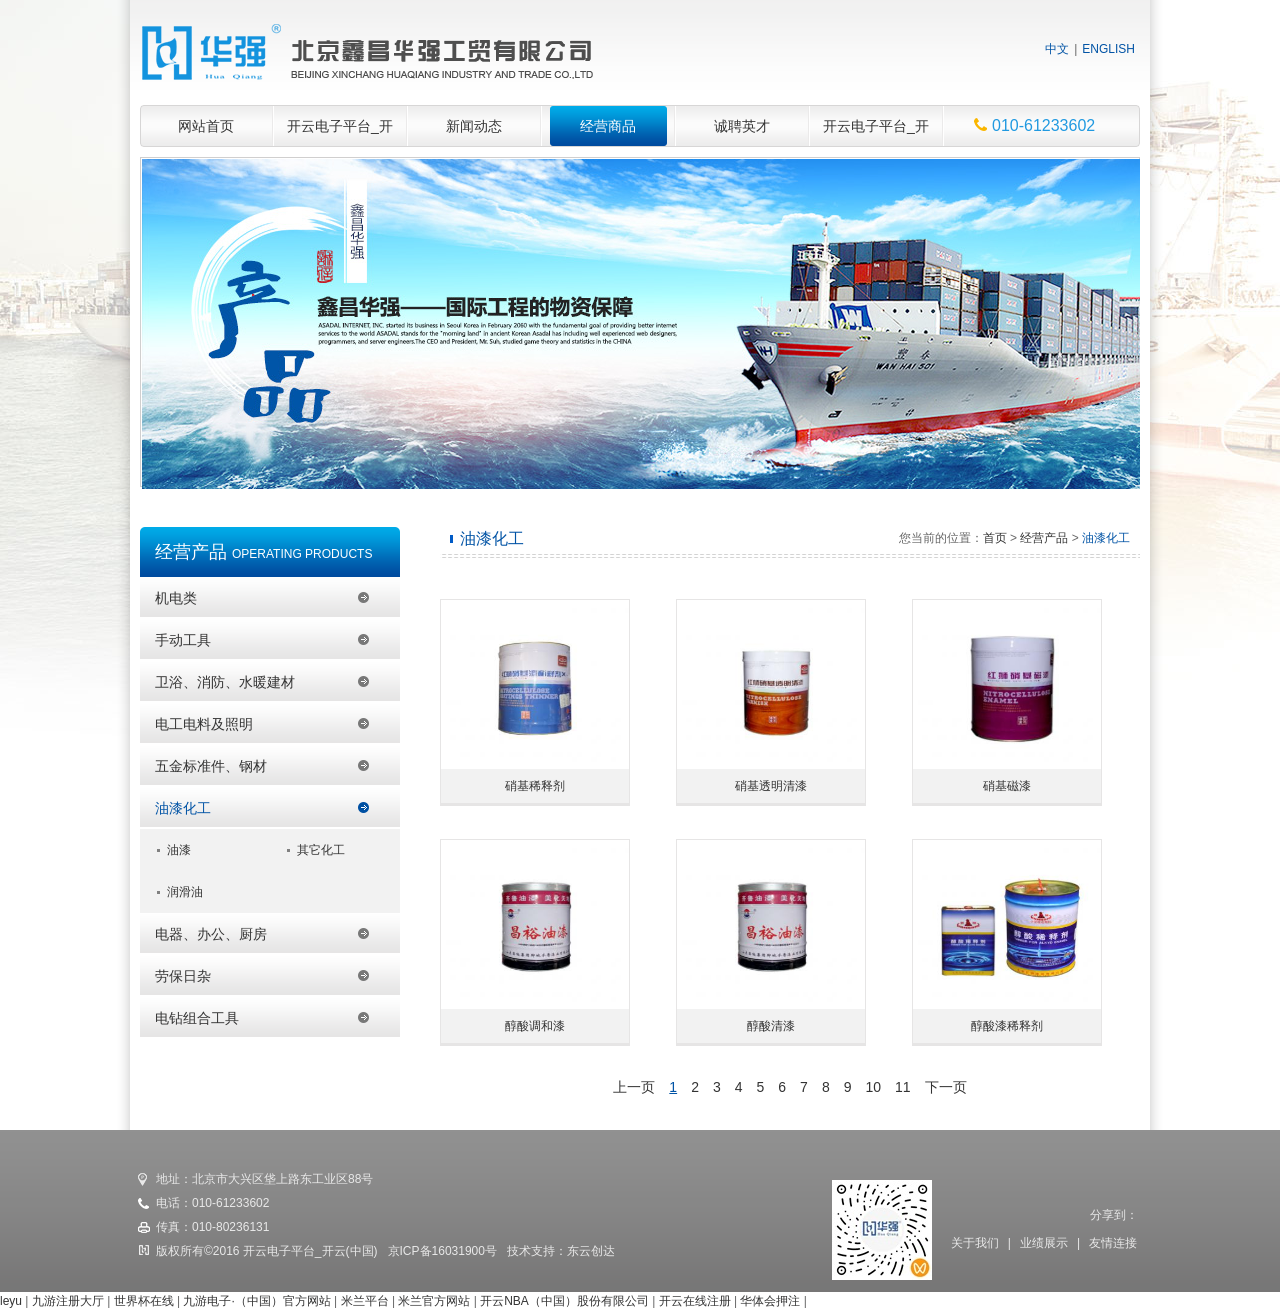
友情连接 (1113, 1243)
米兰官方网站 (434, 1301)
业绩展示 (1044, 1243)
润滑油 (185, 892)
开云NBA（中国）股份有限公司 (564, 1301)
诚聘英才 (742, 126)
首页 (995, 538)
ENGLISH (1108, 49)
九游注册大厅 (68, 1301)
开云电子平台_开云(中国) (340, 132)
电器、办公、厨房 (211, 934)
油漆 (179, 850)
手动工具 (183, 640)
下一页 (946, 1087)
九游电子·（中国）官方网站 (256, 1301)
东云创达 (591, 1251)
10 (874, 1087)
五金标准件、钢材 (211, 766)
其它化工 (321, 850)
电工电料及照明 (204, 724)
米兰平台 (365, 1301)
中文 (1057, 49)
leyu (11, 1301)
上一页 (634, 1087)
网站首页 (206, 126)
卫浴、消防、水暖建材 (225, 682)
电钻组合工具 (197, 1018)
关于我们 (975, 1243)
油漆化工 (183, 808)
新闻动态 (474, 126)
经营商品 (608, 126)
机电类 (176, 598)
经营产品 (1044, 538)
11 (903, 1087)
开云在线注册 (695, 1301)
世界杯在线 (144, 1301)
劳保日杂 (183, 976)
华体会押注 (770, 1301)
